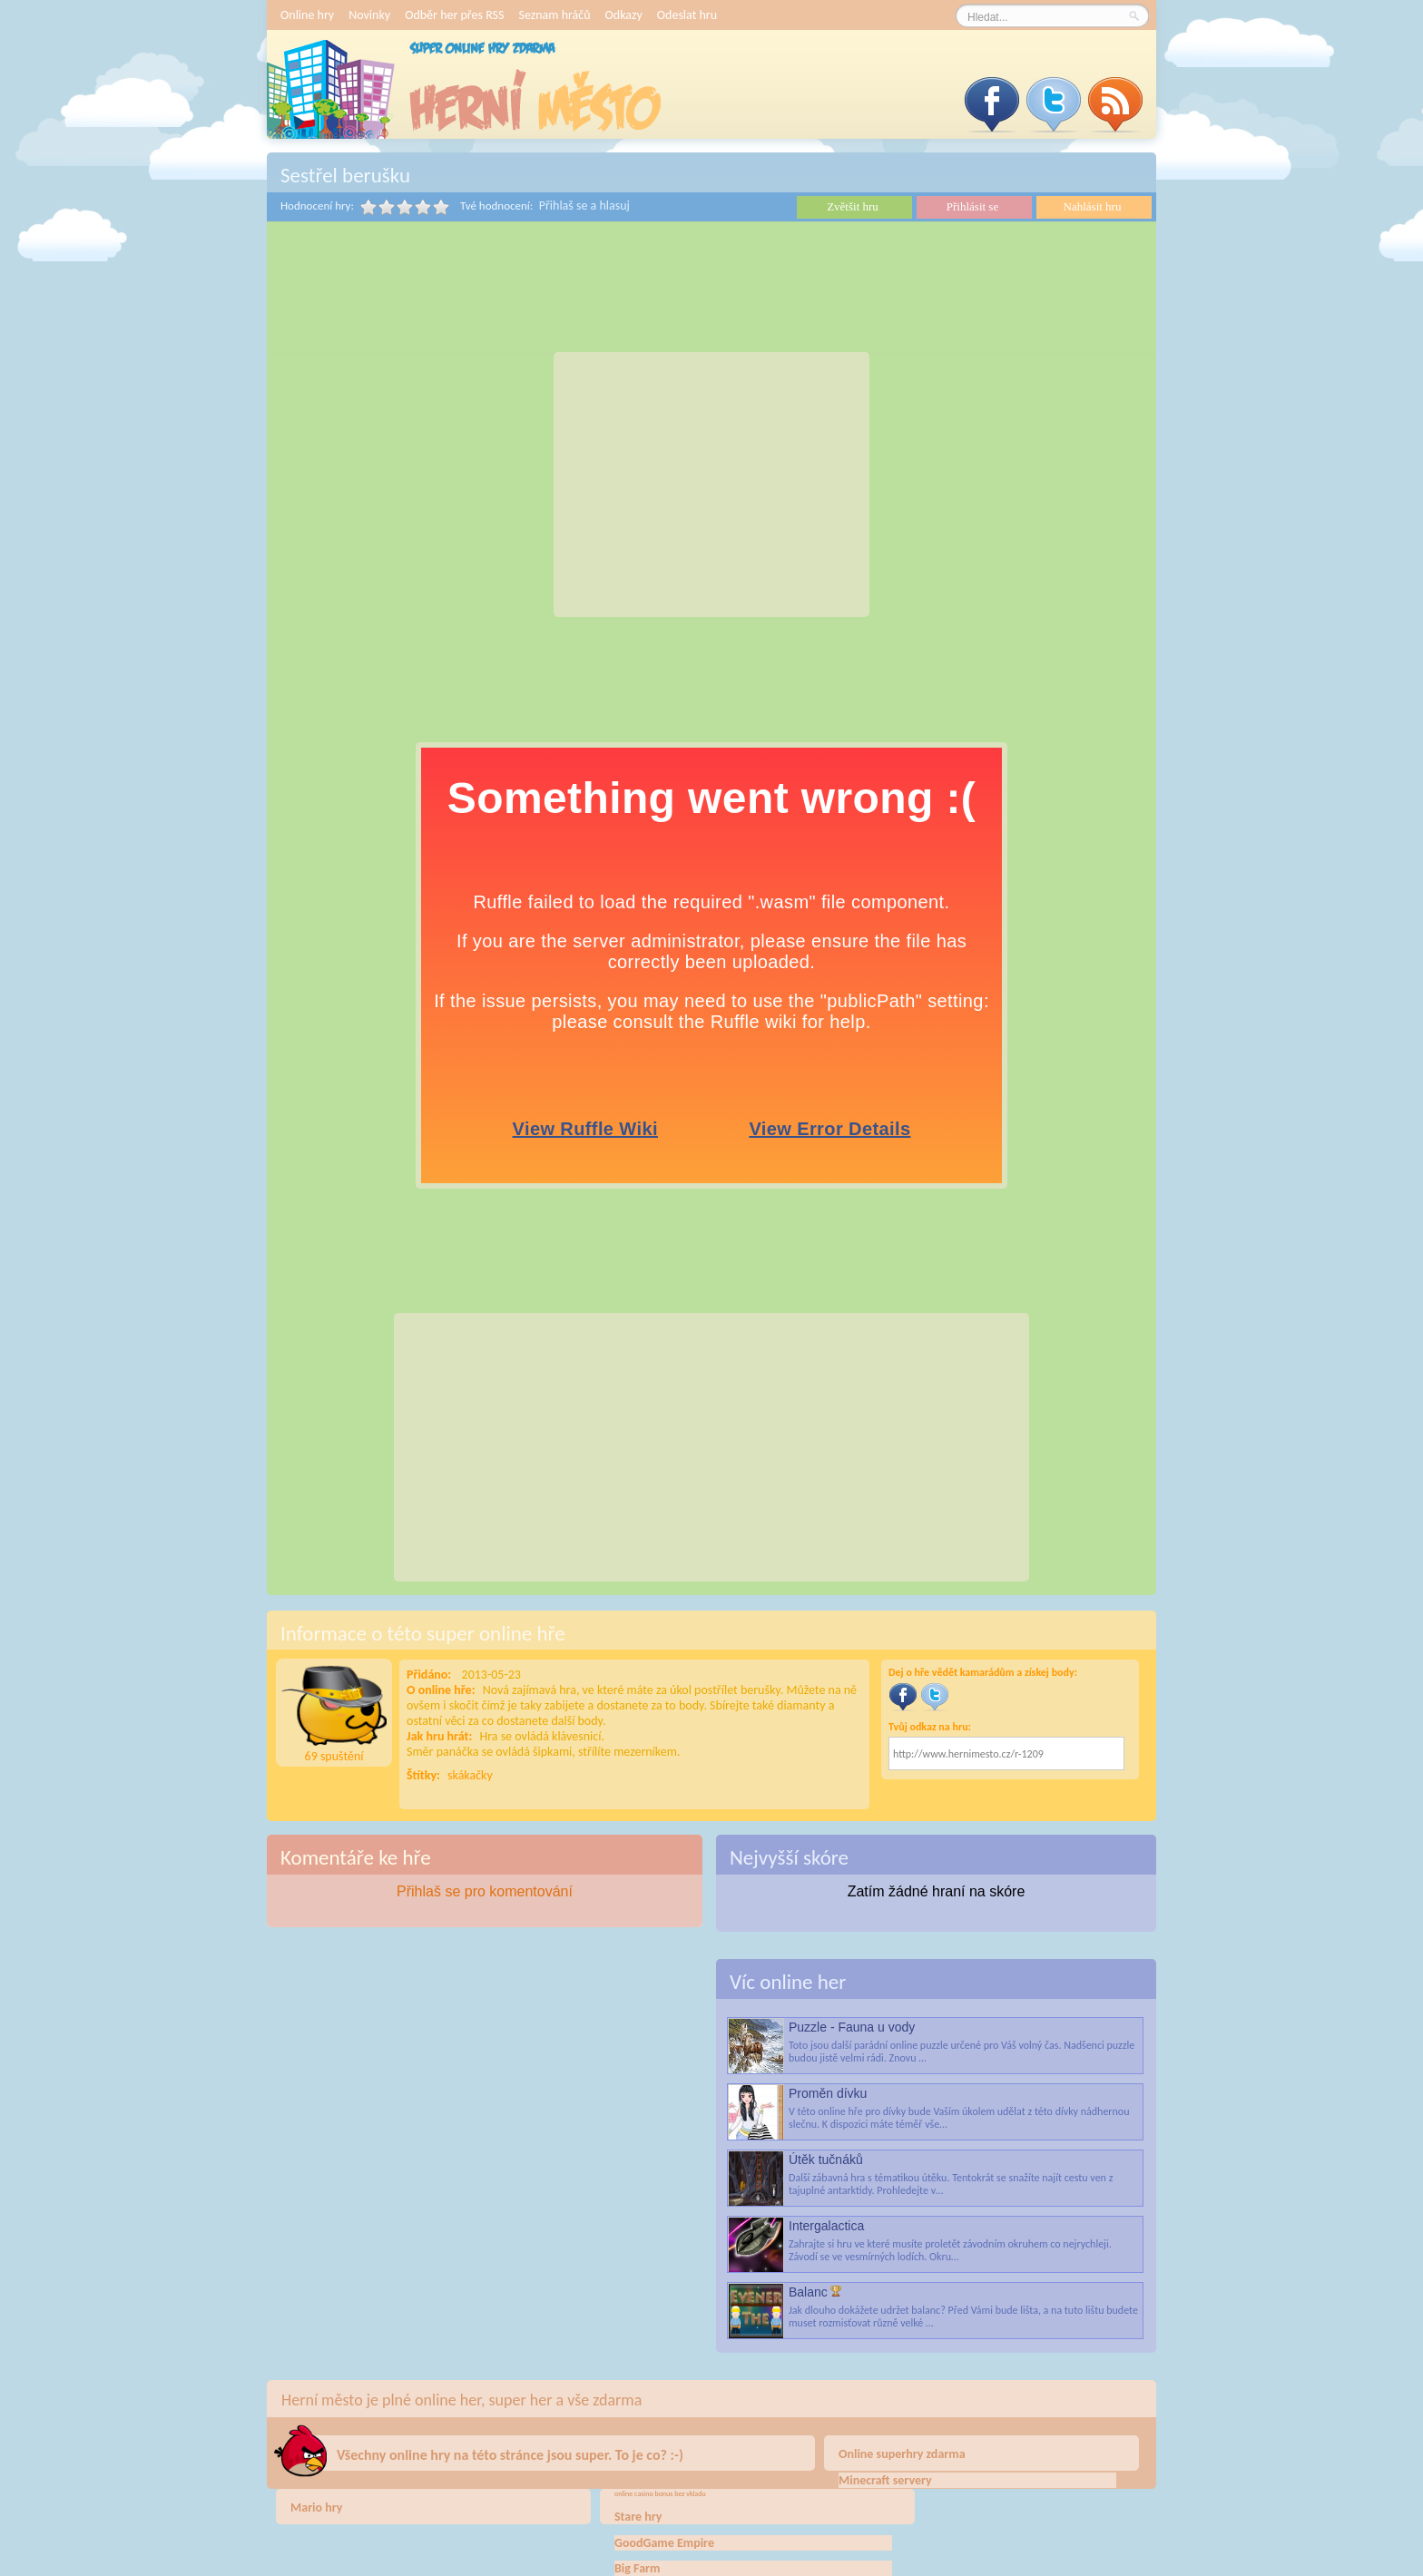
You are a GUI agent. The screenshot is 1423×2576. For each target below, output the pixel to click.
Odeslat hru (687, 15)
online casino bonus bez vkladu (660, 2493)
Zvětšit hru (852, 206)
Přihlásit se (972, 206)
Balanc (808, 2292)
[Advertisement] (711, 485)
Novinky (369, 15)
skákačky (470, 1775)
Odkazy (624, 15)
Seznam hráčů (554, 15)
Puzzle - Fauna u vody (852, 2027)
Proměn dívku (828, 2093)
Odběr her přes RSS (454, 15)
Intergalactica (826, 2225)
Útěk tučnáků (826, 2159)
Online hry (307, 15)
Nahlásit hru (1093, 206)
